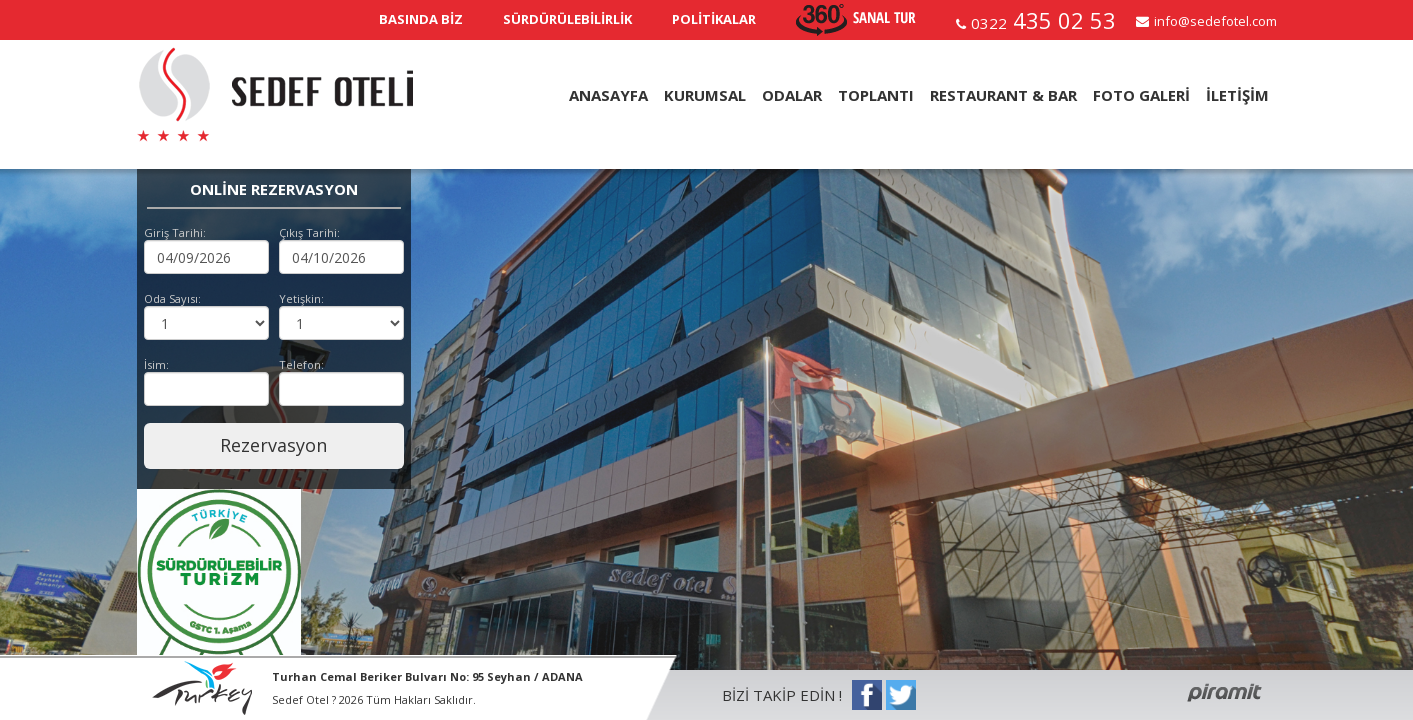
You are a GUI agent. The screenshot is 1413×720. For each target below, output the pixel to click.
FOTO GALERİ (1141, 95)
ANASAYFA (608, 95)
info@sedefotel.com (1215, 21)
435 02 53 (1043, 20)
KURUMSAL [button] (705, 95)
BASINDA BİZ (421, 19)
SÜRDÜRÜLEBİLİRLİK (567, 19)
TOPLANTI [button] (876, 95)
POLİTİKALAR (714, 19)
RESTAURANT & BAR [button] (1003, 95)
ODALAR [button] (792, 95)
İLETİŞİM (1237, 95)
